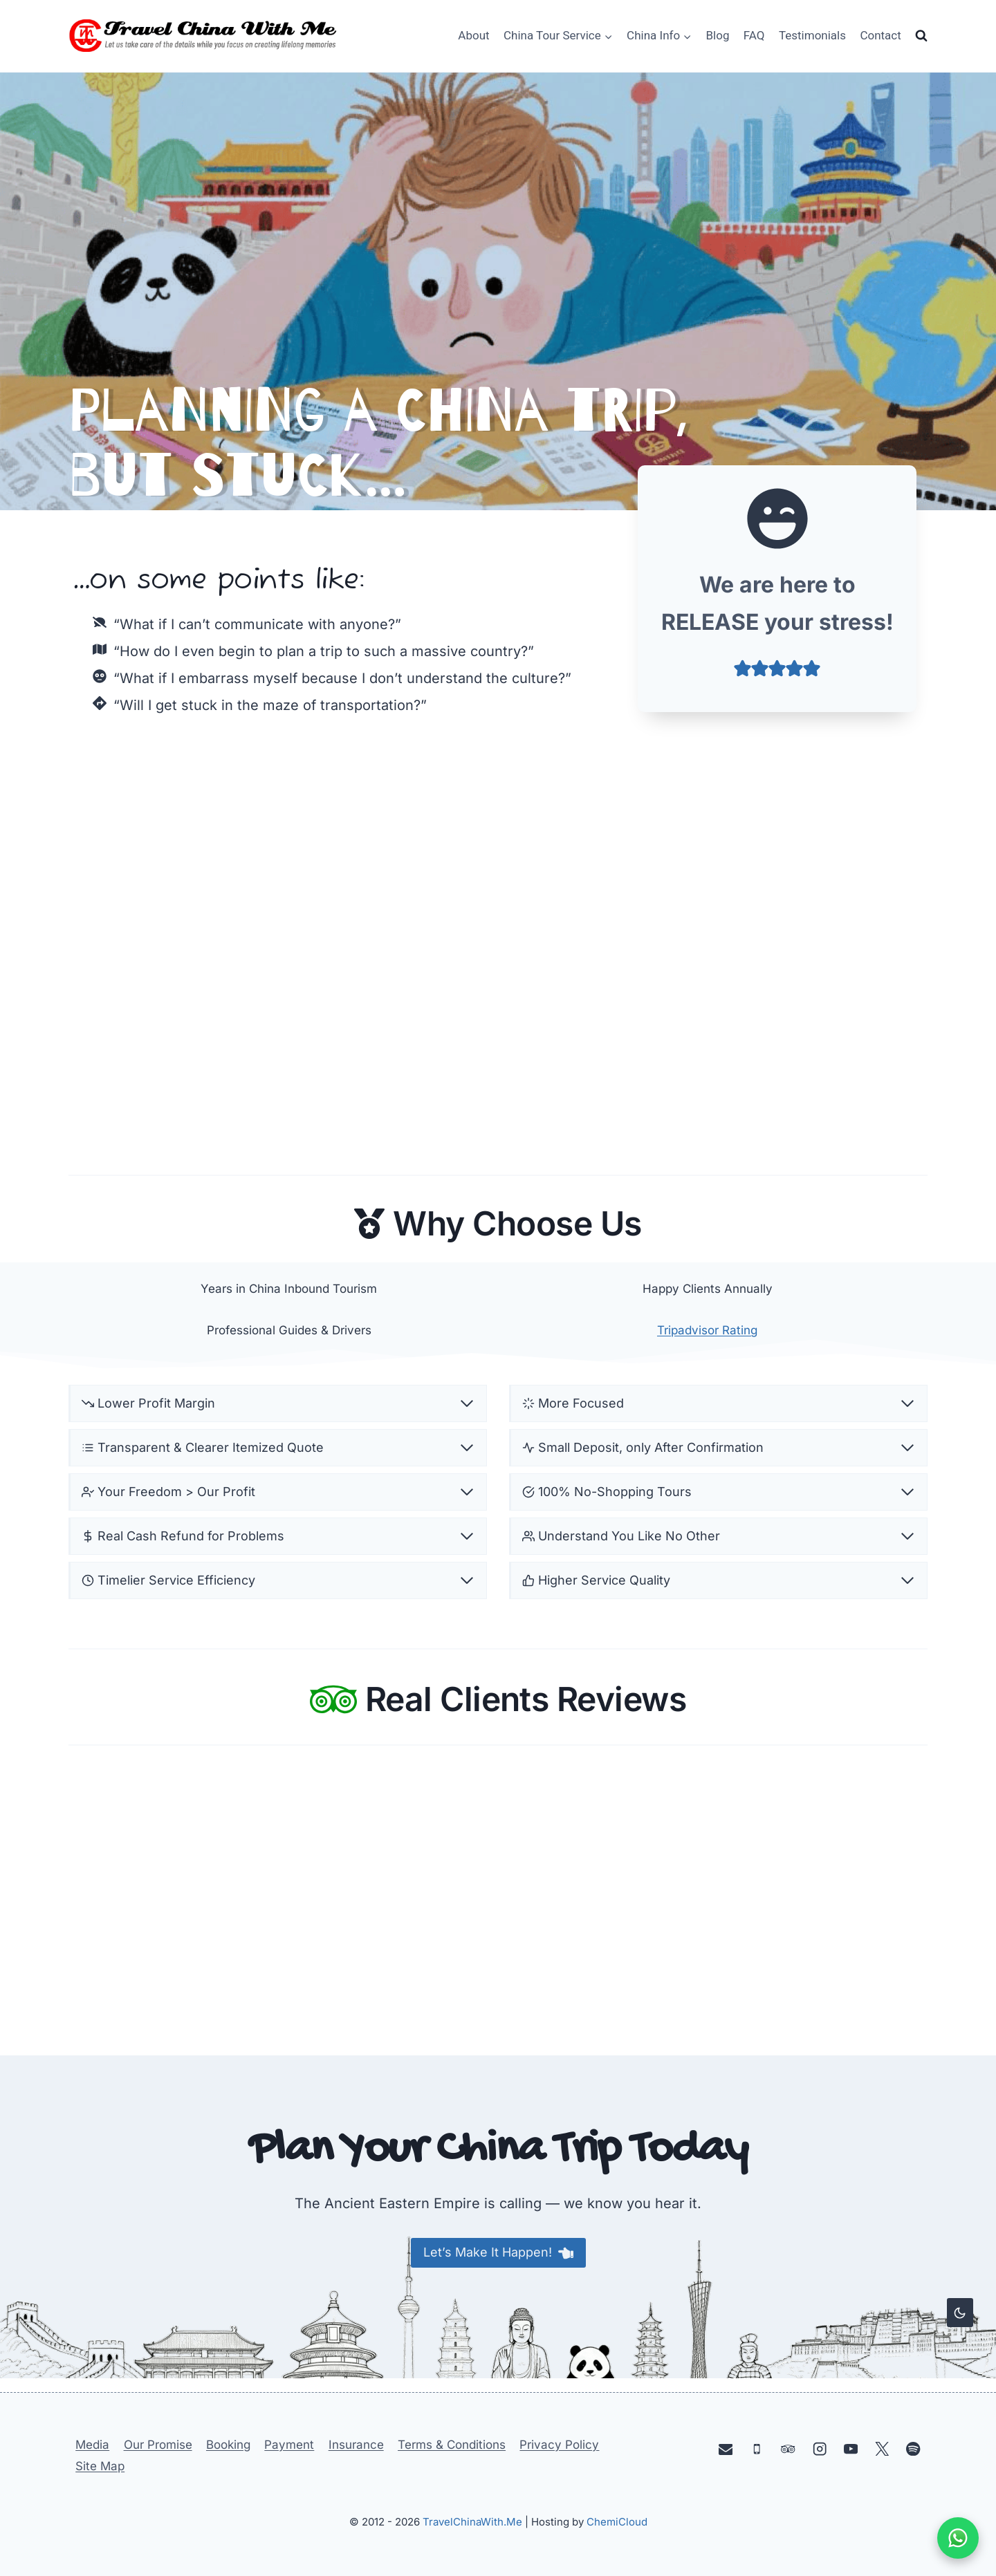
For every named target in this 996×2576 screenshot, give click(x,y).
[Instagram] (819, 2448)
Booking (228, 2445)
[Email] (726, 2448)
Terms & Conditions (452, 2445)
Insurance (356, 2445)
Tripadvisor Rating (707, 1333)
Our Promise (158, 2445)
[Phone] (757, 2448)
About (473, 35)
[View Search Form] (921, 36)
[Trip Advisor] (788, 2448)
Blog (718, 35)
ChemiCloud (617, 2521)
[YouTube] (851, 2448)
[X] (882, 2448)
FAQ (754, 35)
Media (92, 2445)
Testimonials (812, 35)
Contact (880, 35)
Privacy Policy (559, 2445)
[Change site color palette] (960, 2312)
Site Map (99, 2466)
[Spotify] (913, 2448)
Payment (289, 2445)
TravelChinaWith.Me (472, 2521)
